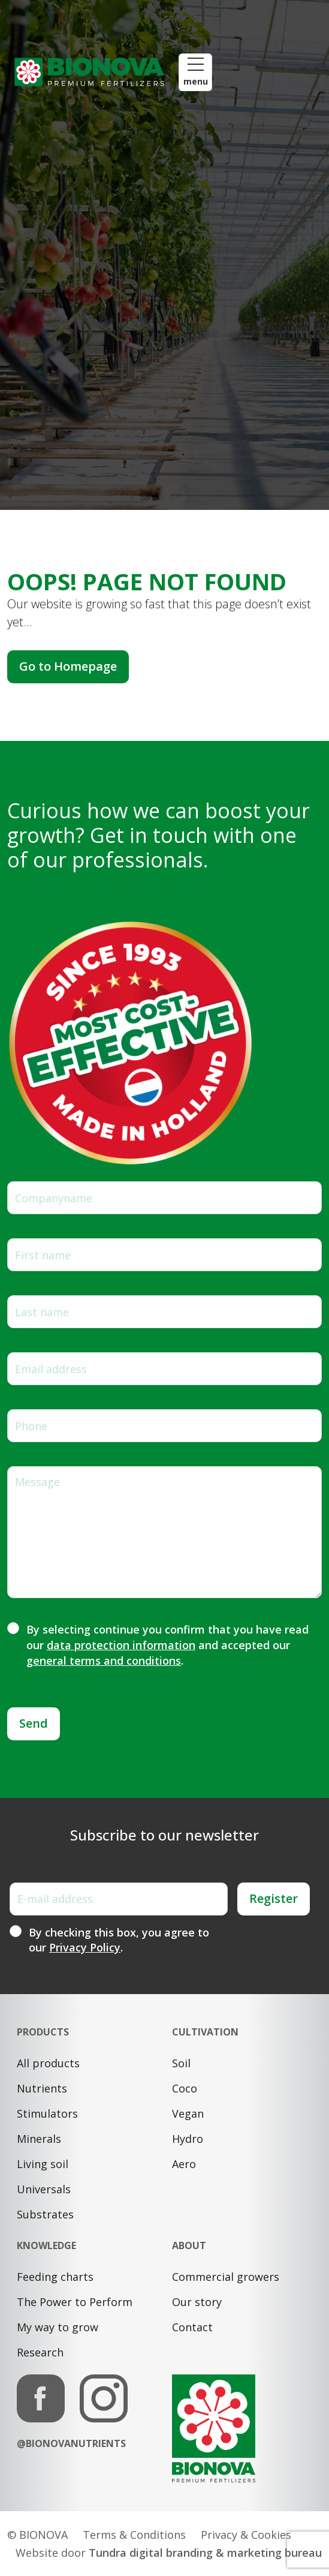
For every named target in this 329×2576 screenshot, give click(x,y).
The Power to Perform (74, 2302)
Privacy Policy (84, 1947)
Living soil (42, 2164)
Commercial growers (225, 2276)
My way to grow (57, 2327)
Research (40, 2352)
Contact (192, 2327)
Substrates (45, 2214)
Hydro (187, 2138)
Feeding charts (55, 2276)
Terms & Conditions (134, 2534)
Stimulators (47, 2113)
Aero (184, 2164)
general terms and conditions (103, 1660)
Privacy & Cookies (246, 2534)
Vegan (188, 2113)
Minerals (39, 2138)
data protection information (121, 1645)
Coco (184, 2088)
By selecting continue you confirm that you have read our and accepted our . (167, 1644)
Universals (44, 2189)
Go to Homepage (68, 666)
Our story (197, 2302)
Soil (181, 2063)
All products (48, 2063)
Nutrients (42, 2088)
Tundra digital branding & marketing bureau (205, 2552)
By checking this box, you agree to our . (119, 1940)
